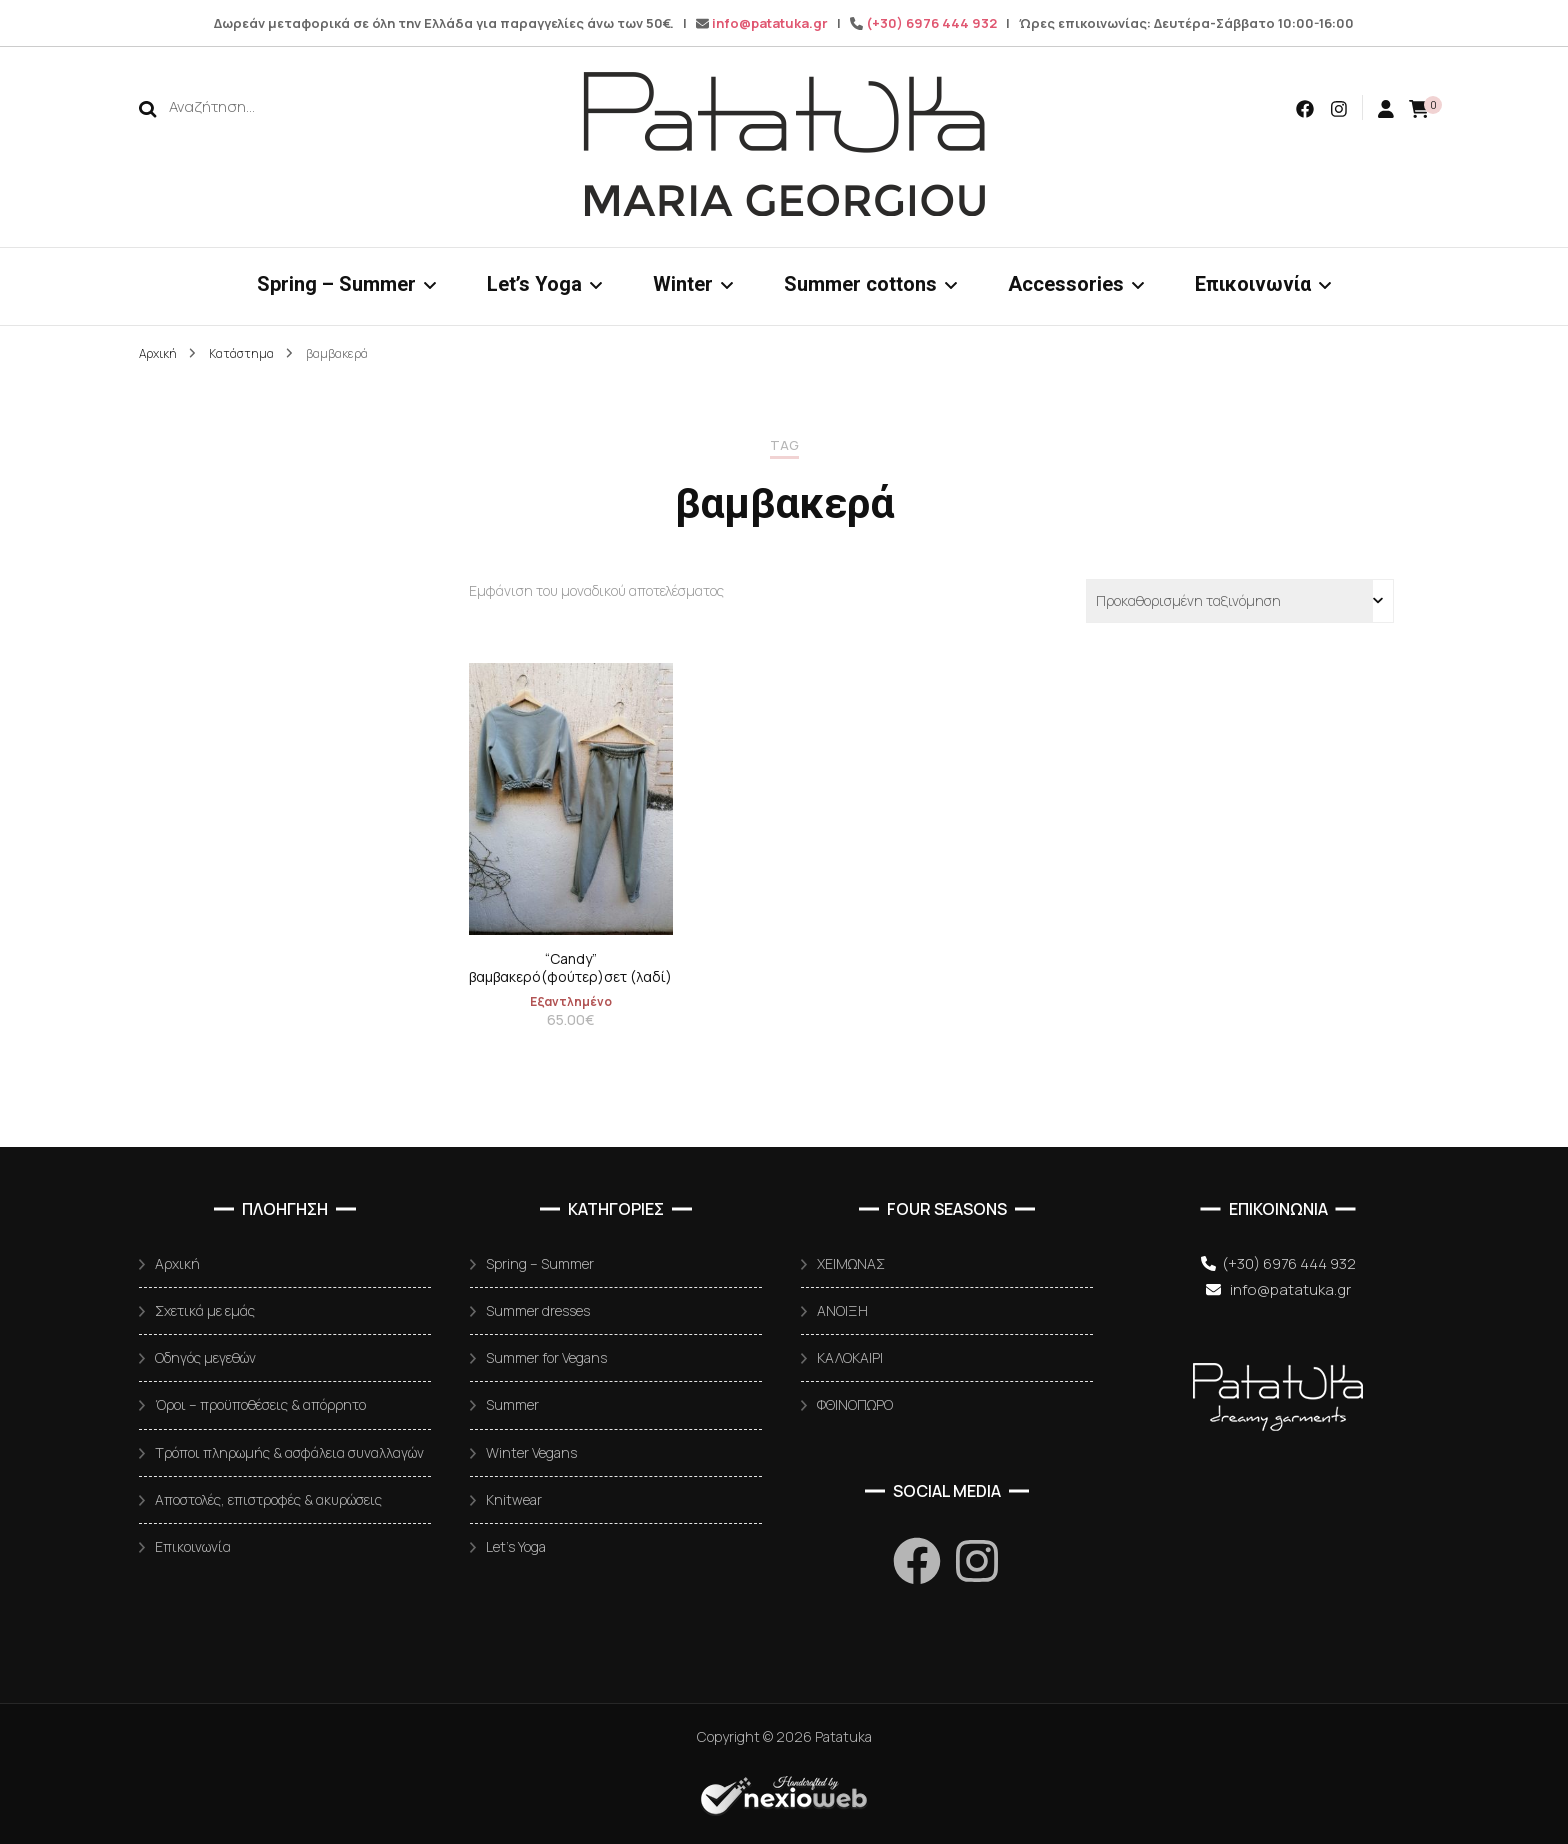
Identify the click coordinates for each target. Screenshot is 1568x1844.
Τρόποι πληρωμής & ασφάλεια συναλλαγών (289, 1452)
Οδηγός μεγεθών (205, 1357)
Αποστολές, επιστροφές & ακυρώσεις (268, 1499)
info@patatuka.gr (770, 23)
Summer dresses (538, 1310)
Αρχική (177, 1263)
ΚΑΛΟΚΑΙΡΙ (850, 1357)
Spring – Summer (336, 284)
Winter (683, 284)
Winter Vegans (531, 1452)
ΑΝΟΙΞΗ (842, 1310)
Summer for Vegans (546, 1357)
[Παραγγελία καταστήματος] (1240, 601)
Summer (512, 1404)
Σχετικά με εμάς (205, 1310)
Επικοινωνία (1253, 284)
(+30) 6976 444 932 (931, 23)
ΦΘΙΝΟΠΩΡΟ (855, 1404)
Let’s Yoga (534, 284)
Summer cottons (860, 284)
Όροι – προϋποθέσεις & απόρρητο (260, 1404)
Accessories (1066, 284)
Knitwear (514, 1499)
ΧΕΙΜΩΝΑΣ (851, 1263)
